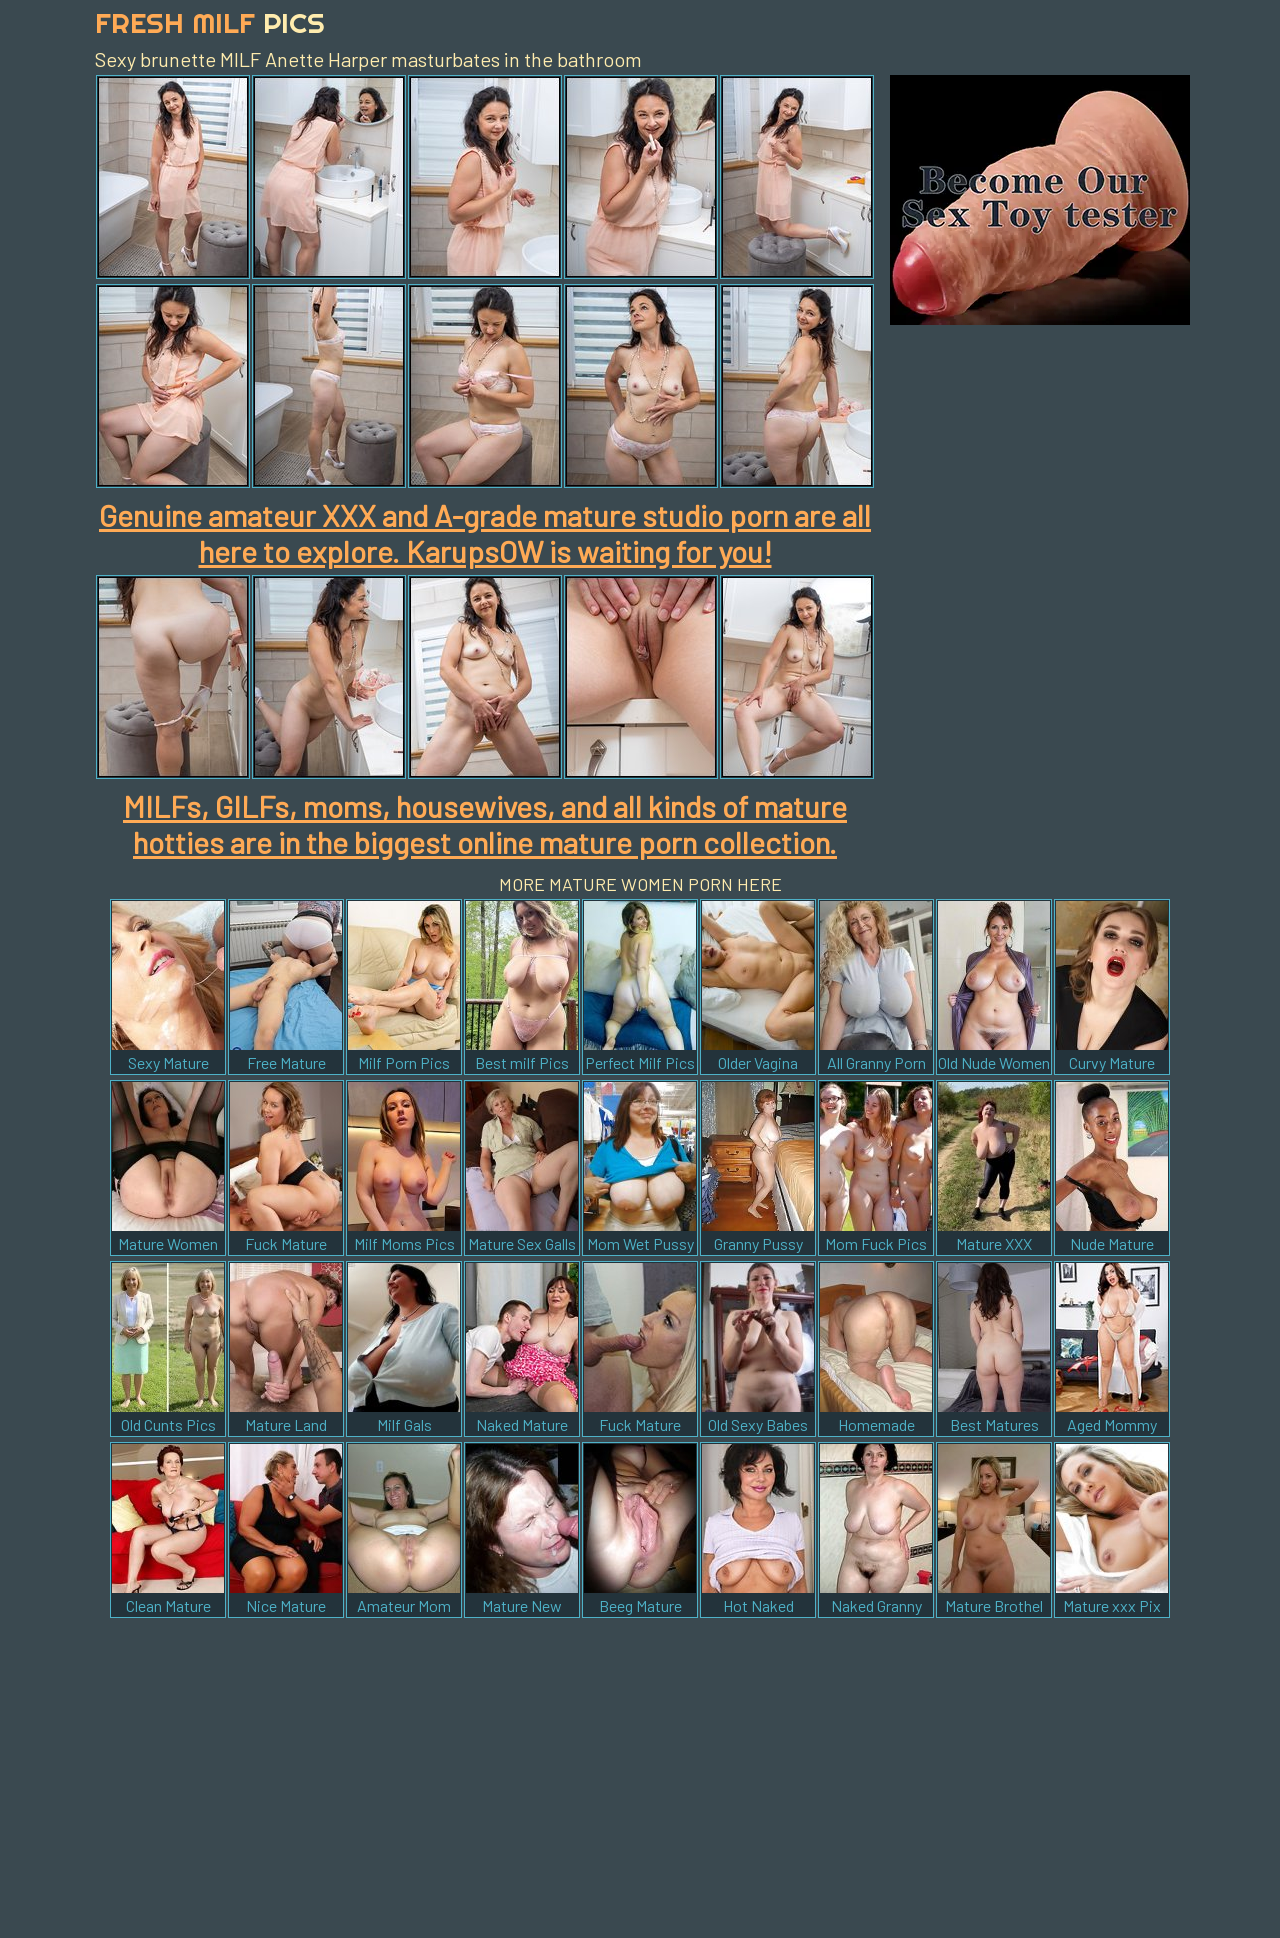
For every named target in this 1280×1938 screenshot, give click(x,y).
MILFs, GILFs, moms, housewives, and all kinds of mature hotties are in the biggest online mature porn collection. (485, 824)
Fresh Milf (210, 22)
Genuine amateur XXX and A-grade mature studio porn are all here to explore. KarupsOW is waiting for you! (485, 533)
